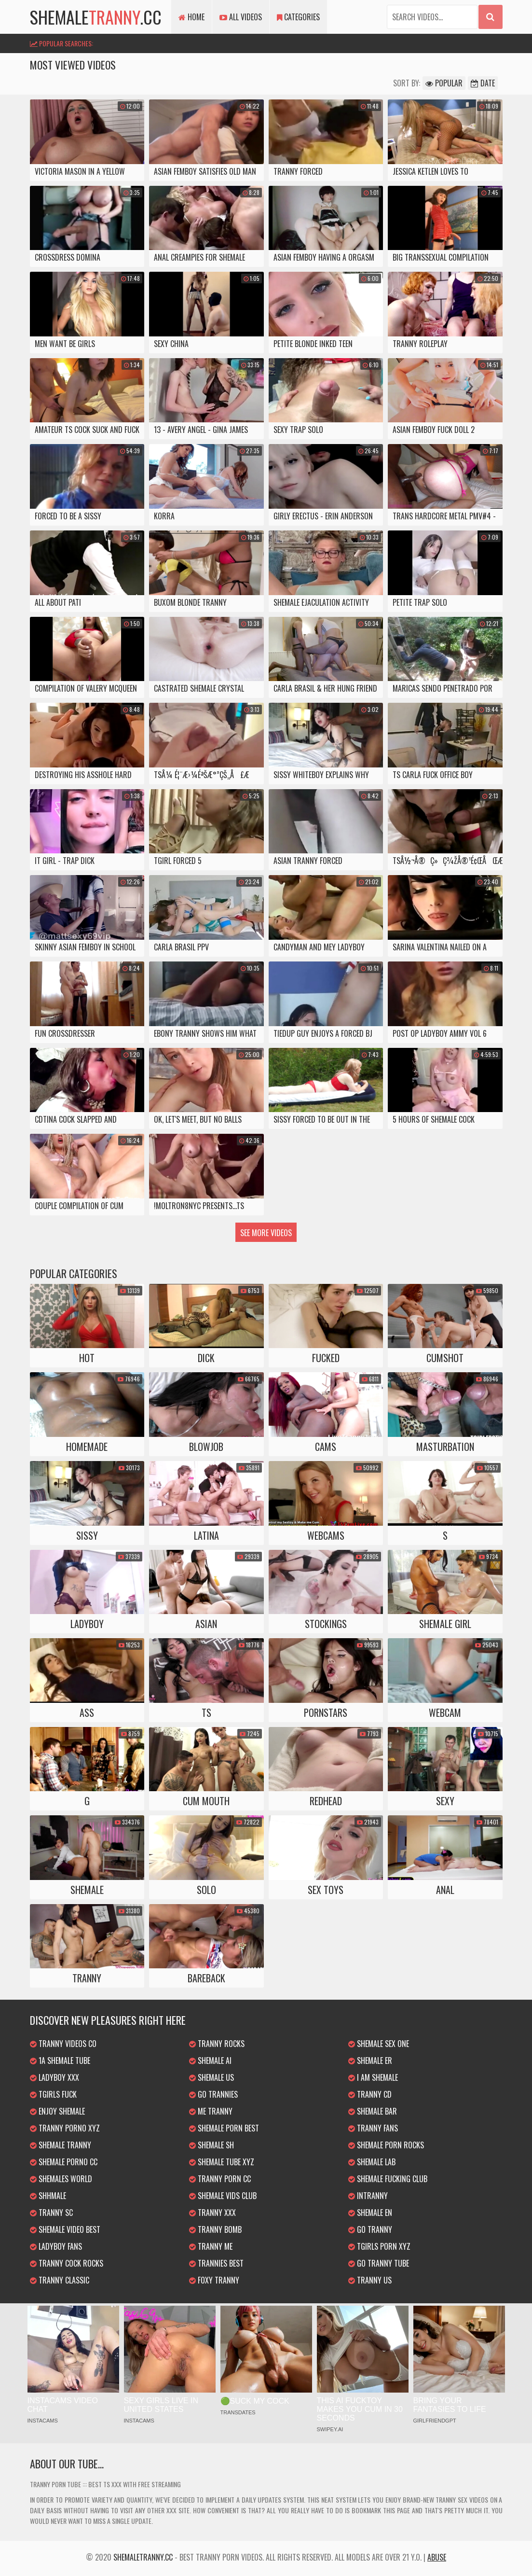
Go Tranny (370, 2229)
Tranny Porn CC (220, 2179)
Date (483, 83)
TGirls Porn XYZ (379, 2246)
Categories (298, 17)
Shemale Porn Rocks (386, 2145)
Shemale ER (370, 2060)
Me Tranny (210, 2111)
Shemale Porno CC (63, 2162)
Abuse (436, 2557)
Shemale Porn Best (224, 2128)
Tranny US (370, 2280)
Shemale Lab (372, 2162)
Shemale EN (370, 2212)
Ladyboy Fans (56, 2246)
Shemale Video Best (65, 2229)
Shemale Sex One (378, 2043)
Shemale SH (211, 2145)
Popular (444, 83)
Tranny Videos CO (63, 2043)
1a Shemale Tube (60, 2060)
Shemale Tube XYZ (221, 2162)
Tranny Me (210, 2246)
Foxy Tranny (214, 2280)
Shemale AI (210, 2060)
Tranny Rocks (217, 2043)
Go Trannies (213, 2094)
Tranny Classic (59, 2280)
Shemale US (211, 2077)
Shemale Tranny (60, 2145)
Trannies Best (216, 2263)
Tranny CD (370, 2094)
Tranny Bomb (215, 2229)
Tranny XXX (212, 2212)
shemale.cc (96, 16)
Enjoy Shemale (57, 2111)
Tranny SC (51, 2212)
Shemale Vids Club (223, 2195)
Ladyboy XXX (54, 2077)
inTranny (368, 2195)
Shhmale (48, 2195)
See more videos (266, 1233)
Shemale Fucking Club (387, 2179)
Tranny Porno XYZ (65, 2128)
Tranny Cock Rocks (66, 2263)
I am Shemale (373, 2077)
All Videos (240, 17)
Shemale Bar (372, 2111)
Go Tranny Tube (378, 2263)
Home (191, 17)
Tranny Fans (373, 2128)
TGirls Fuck (53, 2094)
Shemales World (61, 2179)
